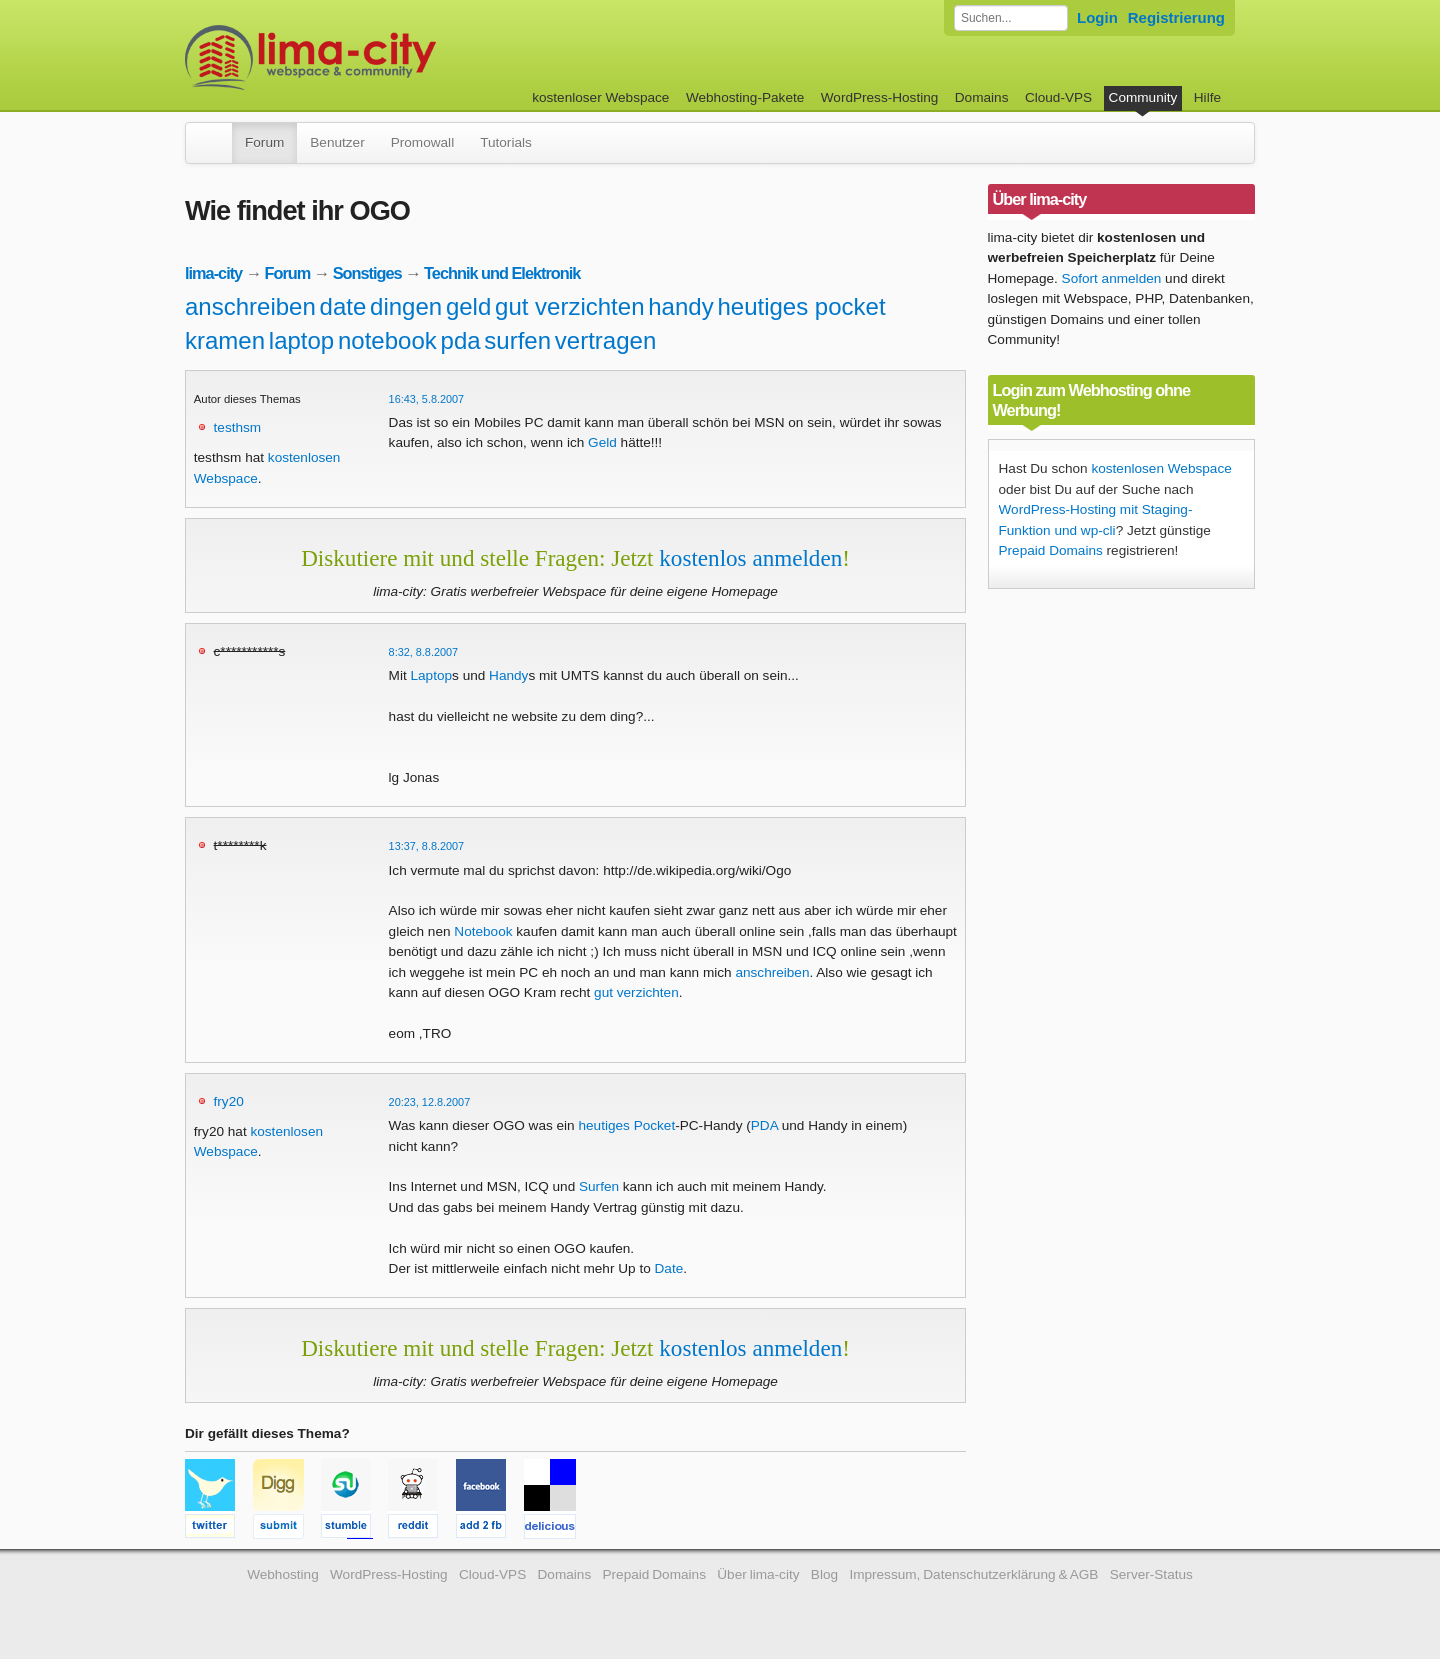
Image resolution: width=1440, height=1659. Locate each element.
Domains (982, 97)
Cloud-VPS (1058, 97)
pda (461, 340)
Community (1143, 97)
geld (468, 306)
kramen (225, 340)
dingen (406, 306)
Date (669, 1268)
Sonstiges (367, 273)
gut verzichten (569, 306)
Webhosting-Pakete (745, 97)
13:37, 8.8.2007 (427, 846)
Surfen (599, 1186)
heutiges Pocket (626, 1125)
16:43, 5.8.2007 (427, 399)
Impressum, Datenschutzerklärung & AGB (973, 1574)
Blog (824, 1574)
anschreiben (250, 306)
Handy (508, 675)
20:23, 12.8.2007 (430, 1102)
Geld (602, 442)
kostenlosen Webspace (1161, 468)
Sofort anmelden (1112, 278)
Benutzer (337, 142)
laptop (301, 340)
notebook (387, 340)
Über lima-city (758, 1574)
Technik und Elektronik (502, 273)
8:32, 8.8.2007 (424, 652)
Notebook (483, 931)
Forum (264, 142)
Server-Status (1151, 1574)
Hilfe (1207, 97)
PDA (764, 1125)
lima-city (213, 273)
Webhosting (283, 1574)
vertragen (605, 340)
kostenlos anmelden (750, 558)
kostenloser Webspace (600, 97)
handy (680, 306)
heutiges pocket (801, 306)
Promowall (422, 142)
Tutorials (506, 142)
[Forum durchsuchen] (1011, 18)
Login (1097, 17)
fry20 (229, 1101)
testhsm (238, 427)
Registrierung (1176, 17)
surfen (517, 340)
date (343, 306)
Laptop (431, 675)
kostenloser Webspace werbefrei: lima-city (385, 57)
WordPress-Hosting (880, 97)
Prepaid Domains (1051, 550)
